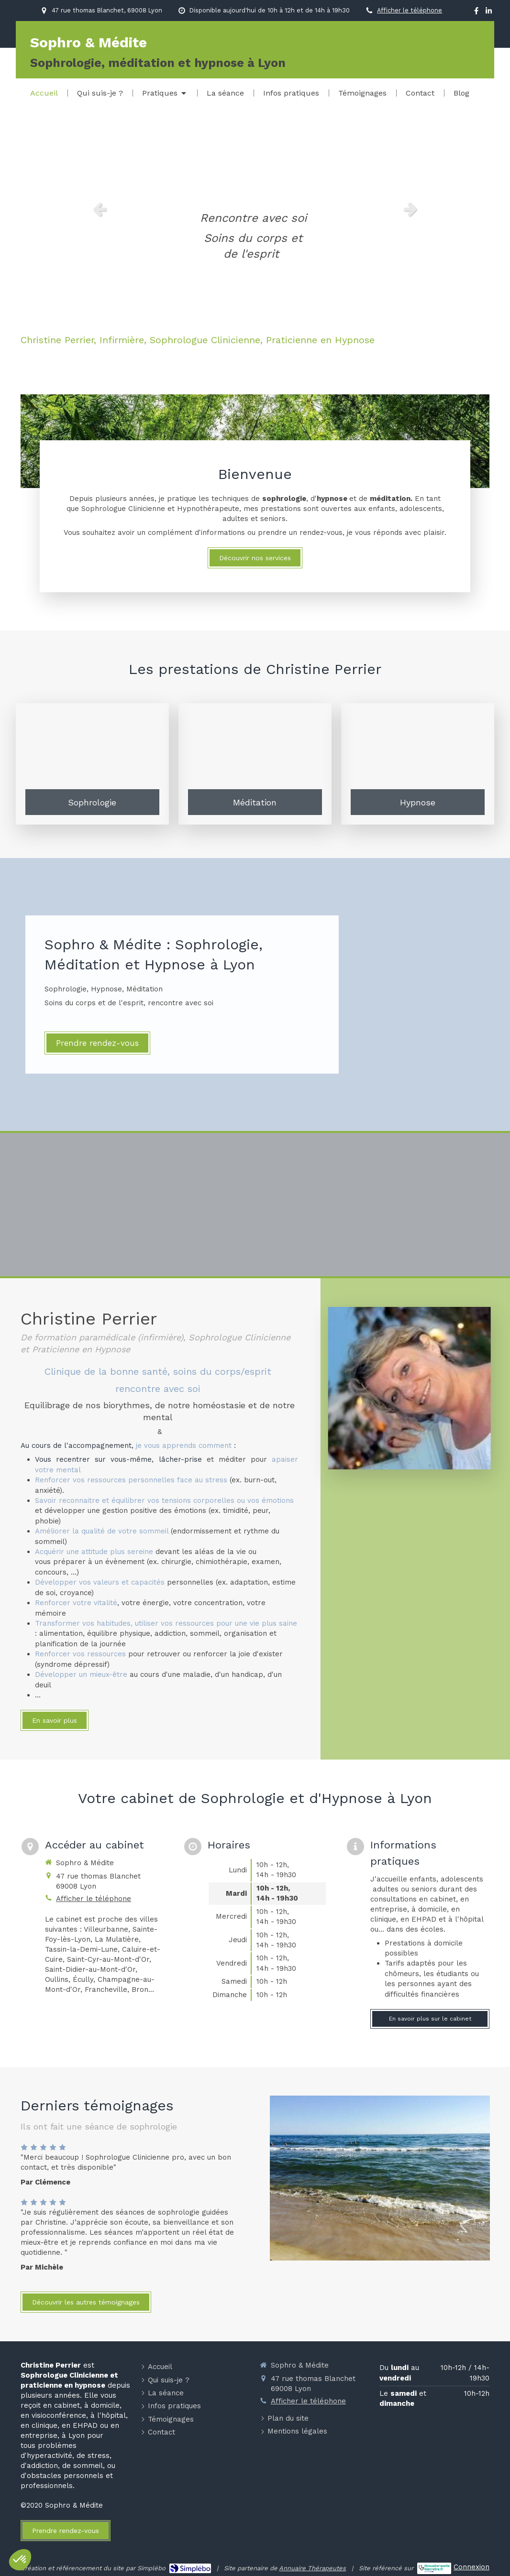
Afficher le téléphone (409, 10)
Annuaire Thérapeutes (312, 2568)
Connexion (471, 2567)
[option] (255, 209)
